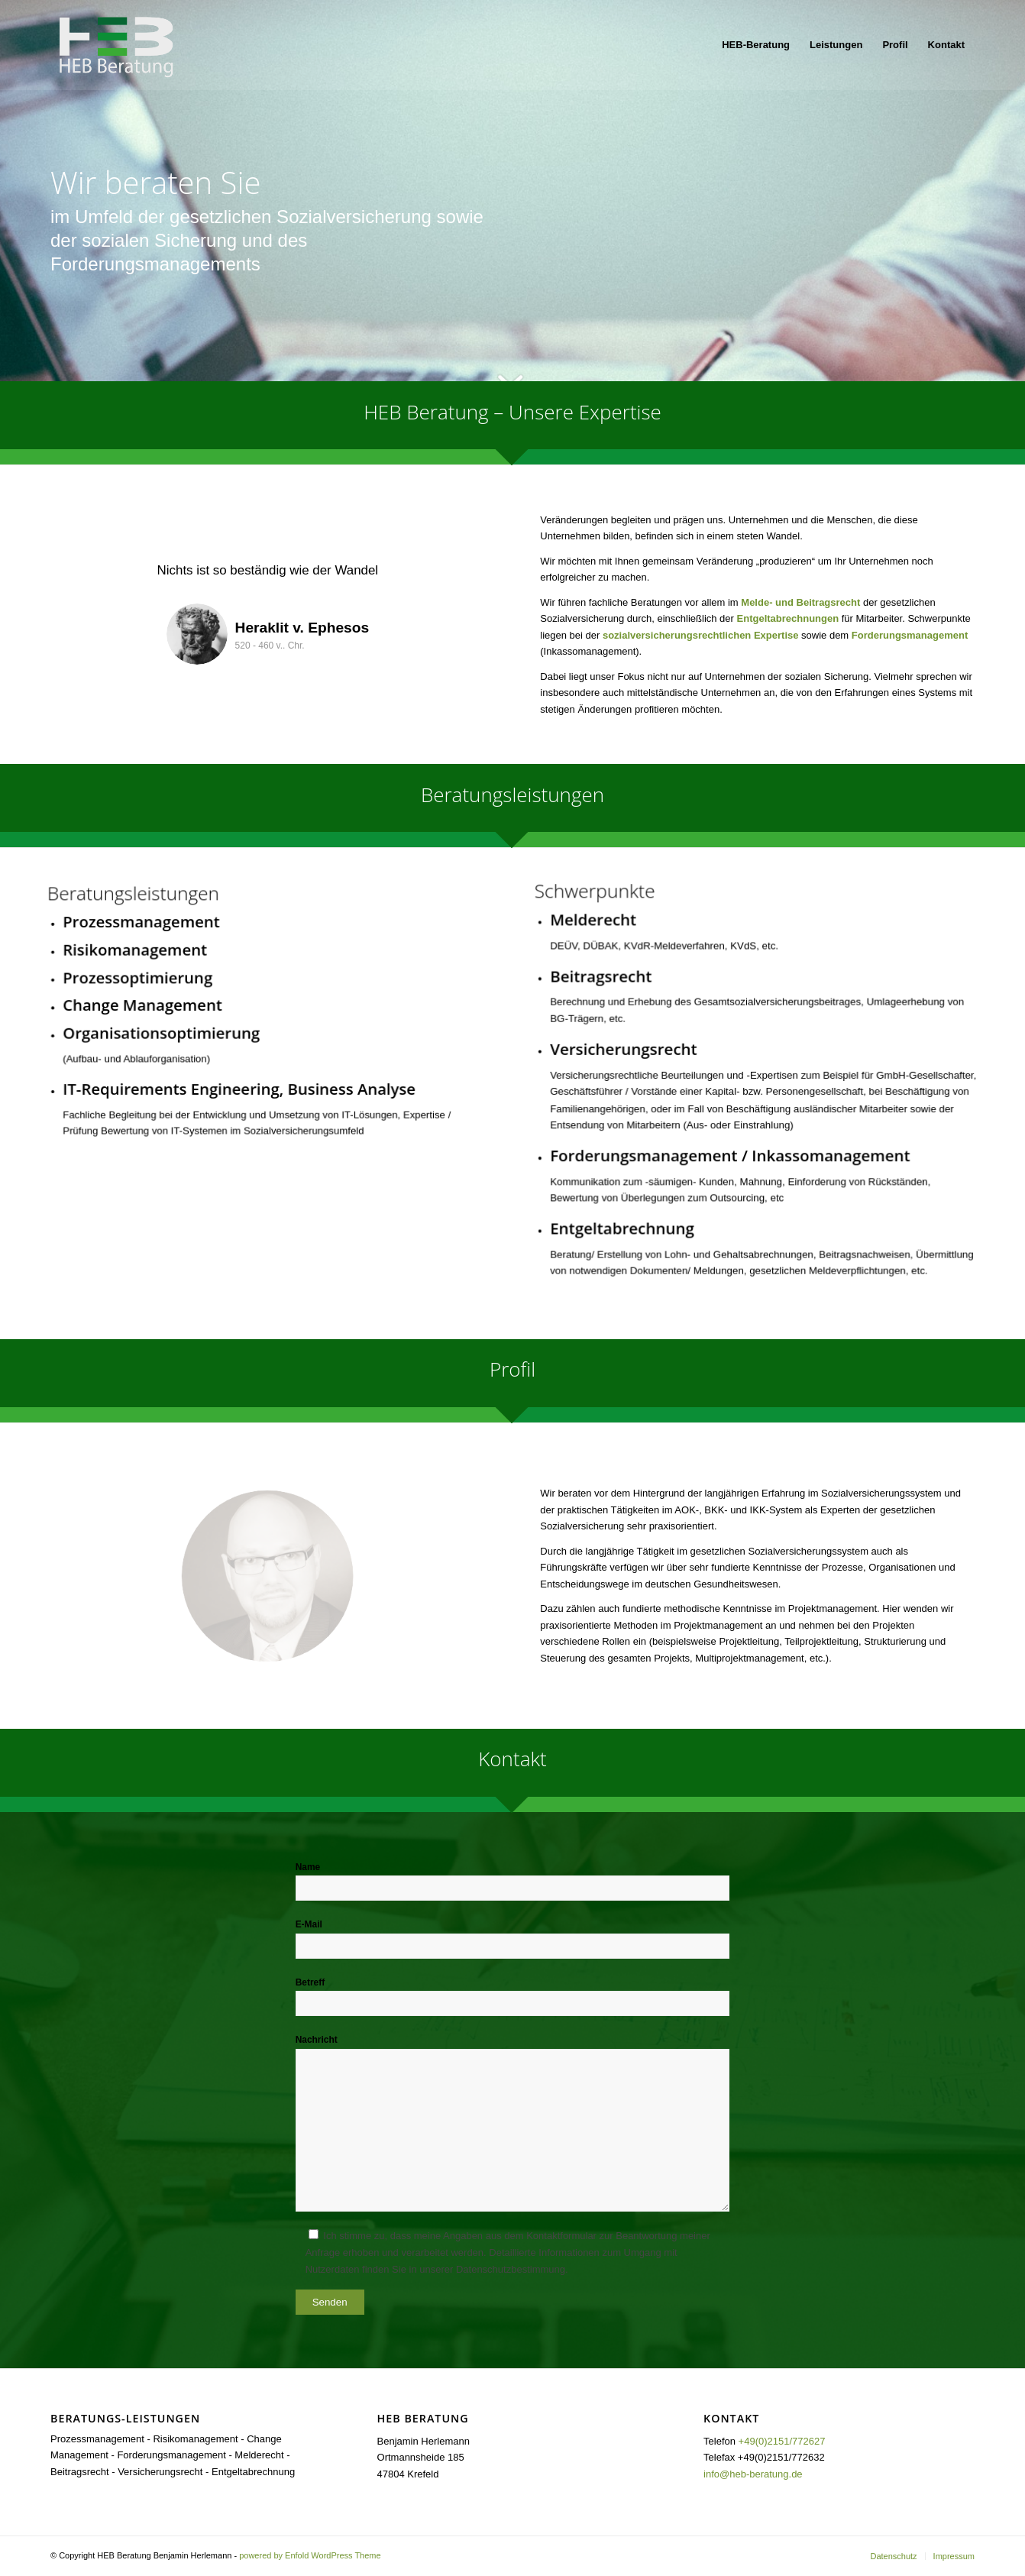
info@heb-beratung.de (753, 2474)
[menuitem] (756, 45)
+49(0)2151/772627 (782, 2441)
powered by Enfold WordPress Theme (309, 2555)
